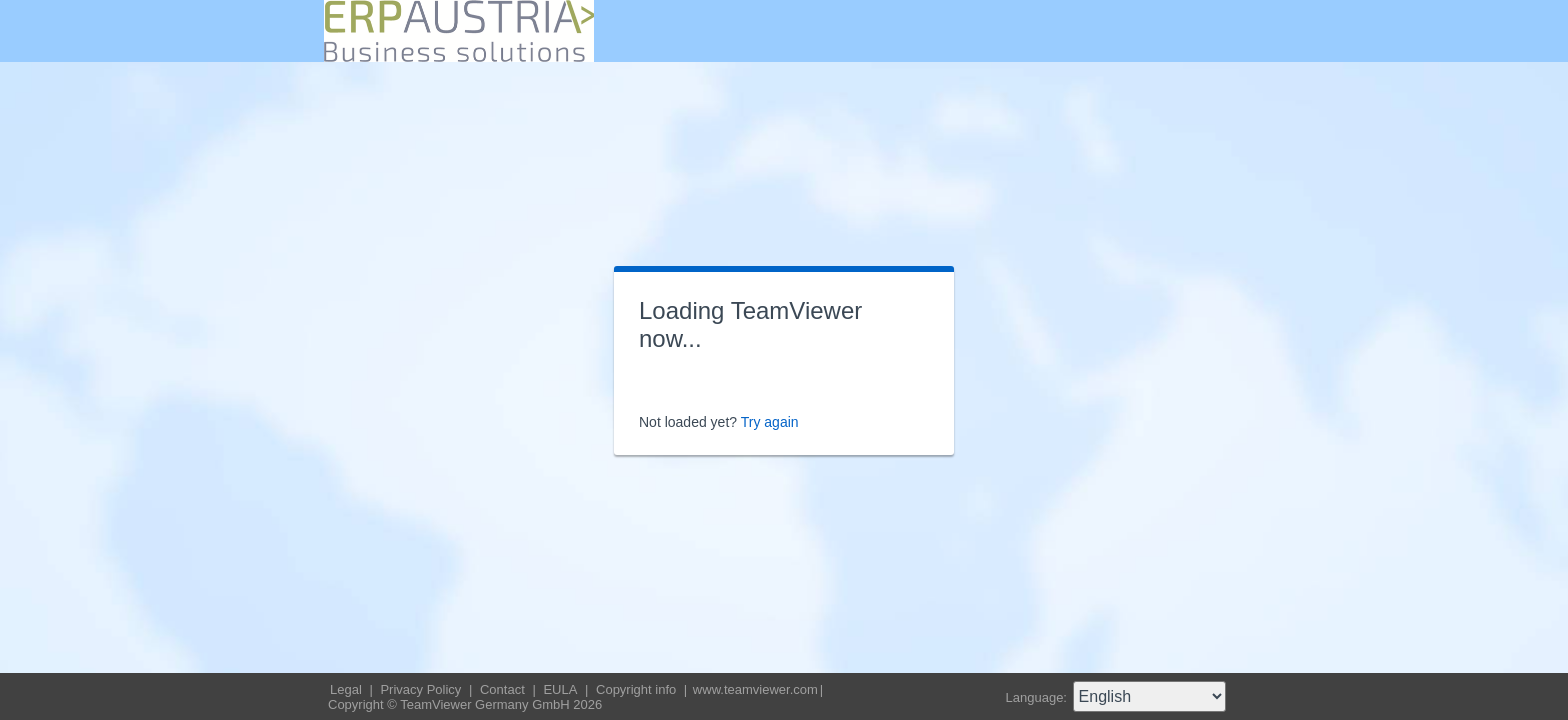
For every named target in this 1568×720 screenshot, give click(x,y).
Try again (770, 422)
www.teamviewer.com (755, 689)
